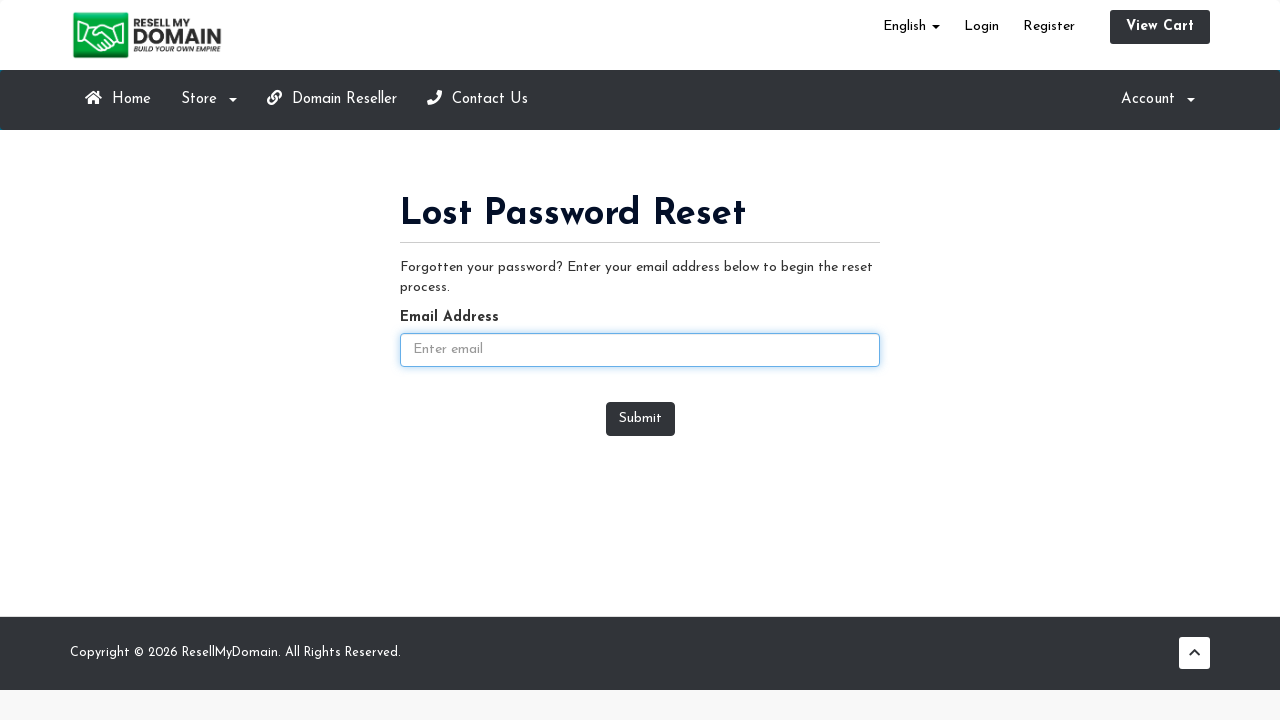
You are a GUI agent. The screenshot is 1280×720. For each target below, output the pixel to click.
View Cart (1160, 26)
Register (1049, 26)
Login (981, 26)
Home (118, 98)
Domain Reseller (332, 98)
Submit (640, 418)
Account (1158, 99)
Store (209, 99)
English (911, 26)
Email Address (449, 317)
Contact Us (477, 98)
